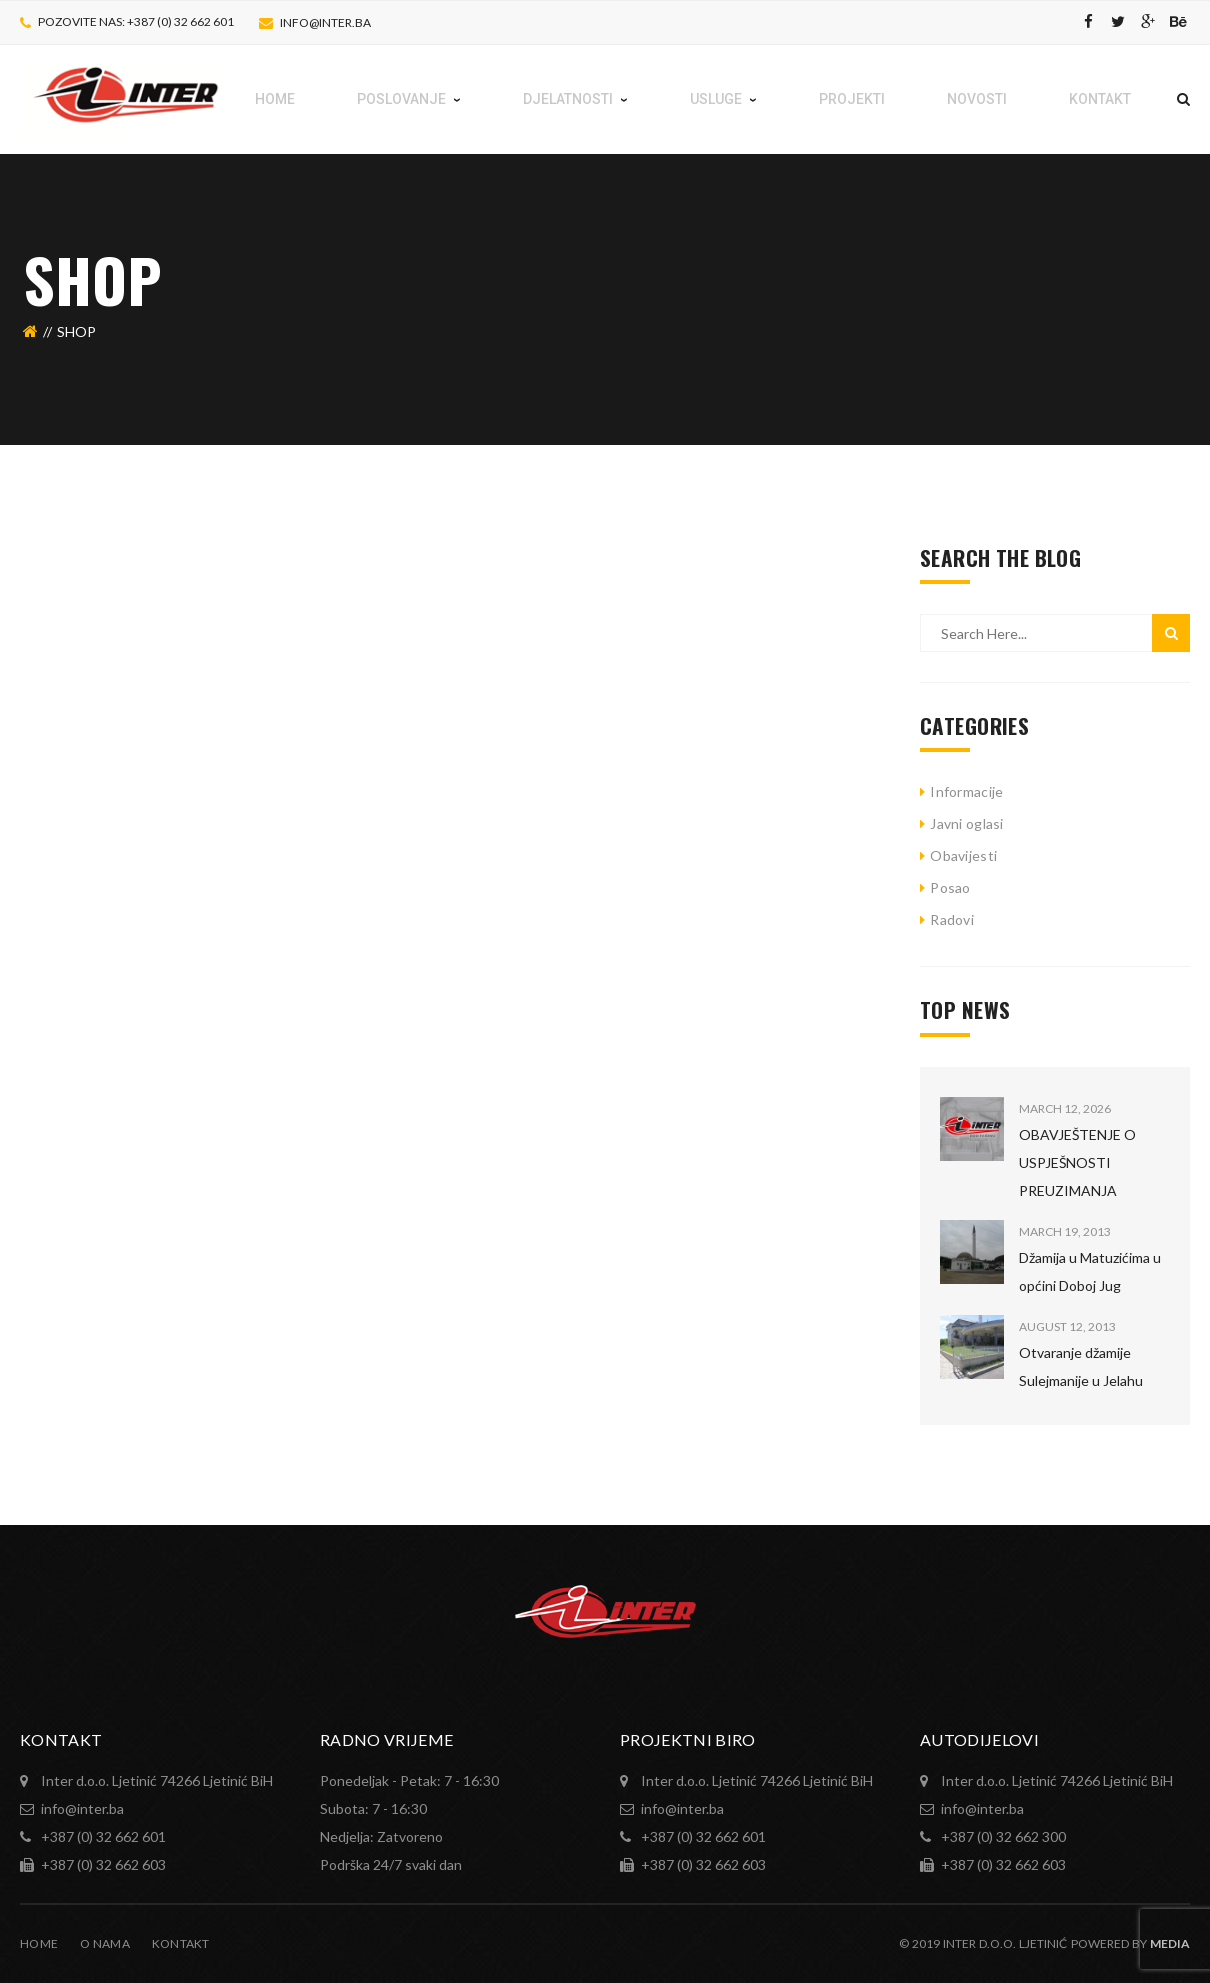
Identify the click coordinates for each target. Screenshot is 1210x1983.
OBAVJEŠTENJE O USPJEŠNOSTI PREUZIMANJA (1077, 1162)
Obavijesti (963, 855)
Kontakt (181, 1943)
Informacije (966, 791)
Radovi (952, 919)
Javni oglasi (966, 823)
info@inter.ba (325, 22)
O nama (105, 1943)
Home (39, 1943)
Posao (950, 887)
